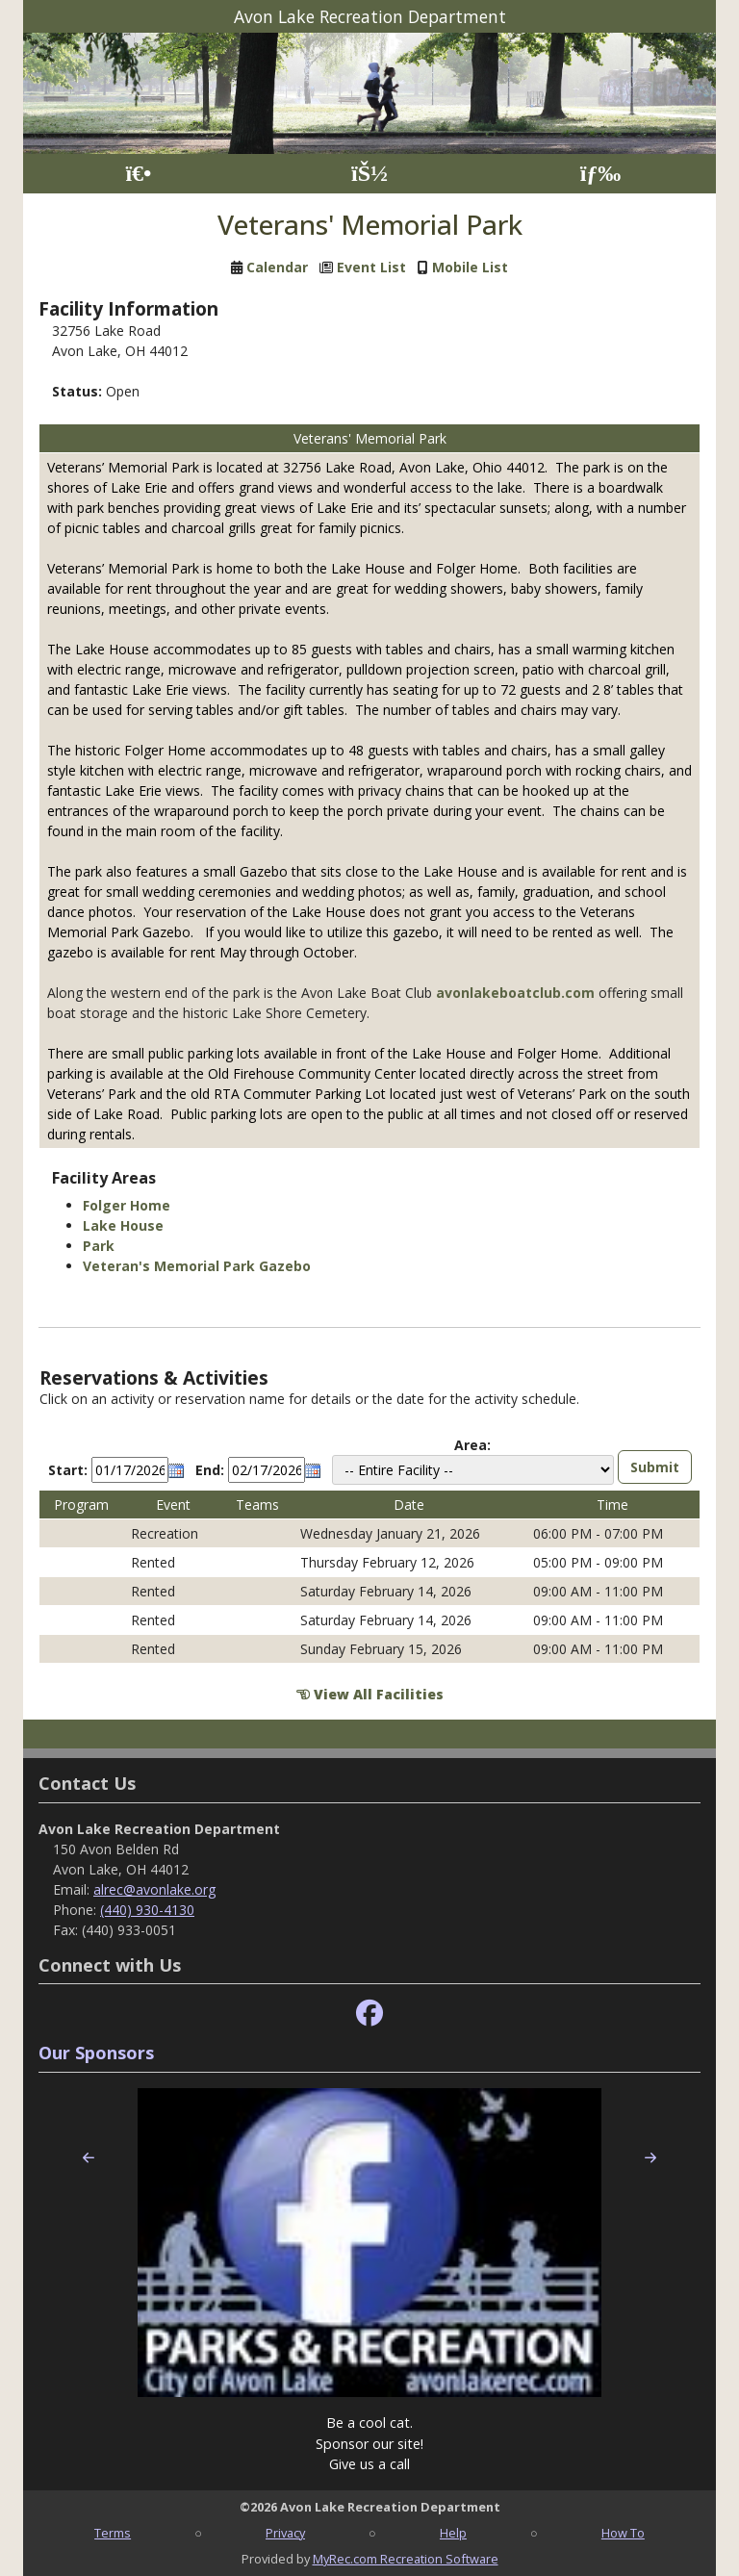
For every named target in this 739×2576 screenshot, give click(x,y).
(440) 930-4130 (147, 1909)
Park (99, 1246)
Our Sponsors (96, 2052)
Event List (371, 267)
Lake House (123, 1225)
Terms (112, 2532)
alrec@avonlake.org (154, 1889)
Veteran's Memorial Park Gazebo (197, 1266)
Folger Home (126, 1205)
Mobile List (470, 267)
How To (623, 2532)
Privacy (285, 2532)
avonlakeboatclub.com (515, 992)
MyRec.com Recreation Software (405, 2558)
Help (453, 2532)
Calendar (277, 267)
